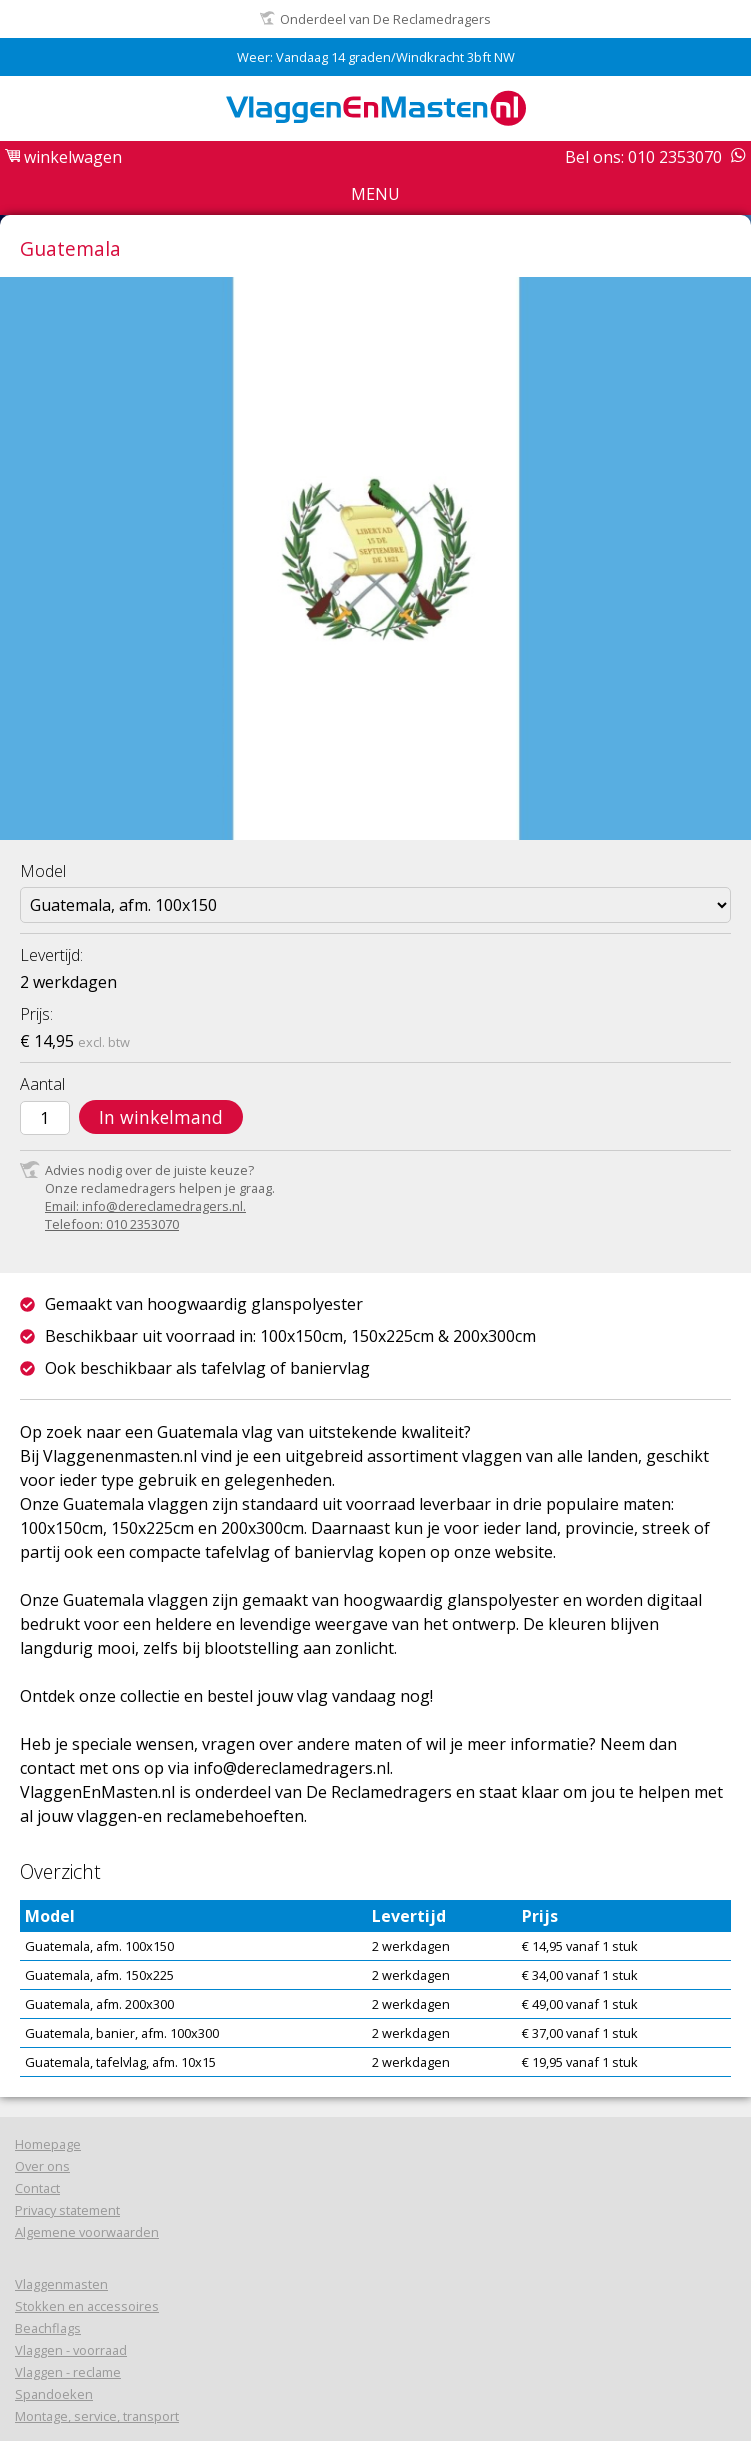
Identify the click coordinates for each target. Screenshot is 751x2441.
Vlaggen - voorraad (71, 2350)
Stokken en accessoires (87, 2306)
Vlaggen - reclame (68, 2372)
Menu (375, 194)
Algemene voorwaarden (87, 2232)
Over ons (42, 2166)
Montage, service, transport (97, 2416)
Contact (37, 2188)
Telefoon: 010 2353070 (112, 1224)
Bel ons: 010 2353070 (643, 157)
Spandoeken (54, 2394)
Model (43, 871)
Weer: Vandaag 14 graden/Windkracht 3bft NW (376, 57)
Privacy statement (67, 2210)
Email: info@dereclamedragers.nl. (145, 1206)
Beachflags (48, 2328)
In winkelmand (161, 1117)
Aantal (42, 1084)
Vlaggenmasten (61, 2284)
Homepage (48, 2144)
